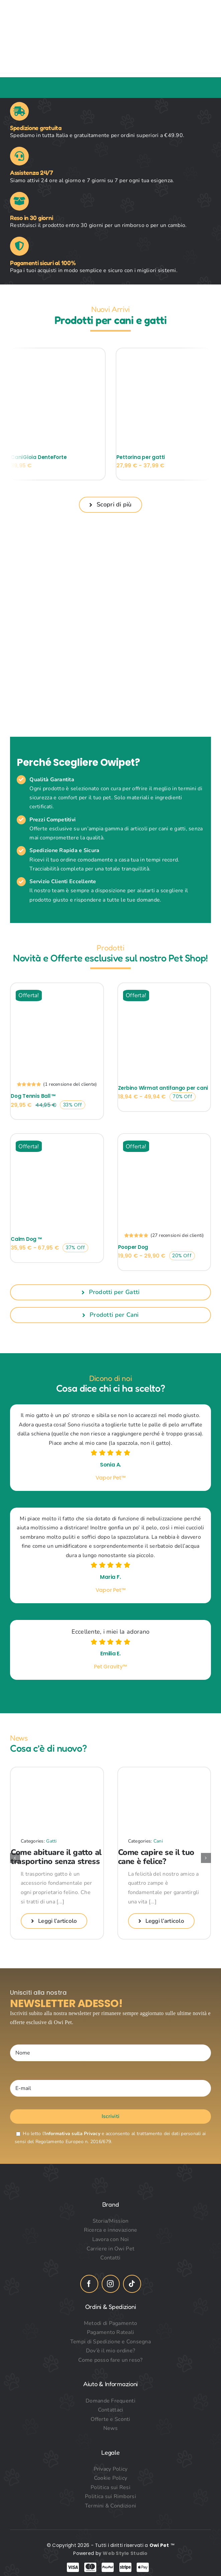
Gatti (51, 1841)
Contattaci (110, 2410)
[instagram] (111, 2284)
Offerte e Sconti (110, 2419)
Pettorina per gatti (140, 457)
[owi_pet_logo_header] (115, 13)
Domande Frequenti (110, 2401)
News (110, 2428)
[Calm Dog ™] (57, 1139)
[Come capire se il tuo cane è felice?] (164, 1771)
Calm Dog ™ (26, 1239)
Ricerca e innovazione (110, 2230)
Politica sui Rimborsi (110, 2496)
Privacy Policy (111, 2469)
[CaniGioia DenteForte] (58, 352)
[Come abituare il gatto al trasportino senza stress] (57, 1771)
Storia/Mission (111, 2221)
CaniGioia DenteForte (39, 457)
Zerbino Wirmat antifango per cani (163, 1087)
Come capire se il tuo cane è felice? (156, 1857)
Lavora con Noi (110, 2239)
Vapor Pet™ (111, 1478)
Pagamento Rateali (110, 2332)
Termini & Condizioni (110, 2505)
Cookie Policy (110, 2478)
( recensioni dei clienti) (177, 1235)
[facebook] (89, 2284)
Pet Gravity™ (110, 1666)
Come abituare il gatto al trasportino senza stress (56, 1857)
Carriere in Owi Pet (110, 2248)
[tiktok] (132, 2284)
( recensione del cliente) (70, 1084)
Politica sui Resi (110, 2487)
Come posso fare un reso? (110, 2360)
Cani (158, 1841)
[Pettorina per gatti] (163, 352)
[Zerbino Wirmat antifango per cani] (164, 988)
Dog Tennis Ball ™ (33, 1095)
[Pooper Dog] (164, 1139)
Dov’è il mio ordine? (110, 2350)
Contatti (110, 2257)
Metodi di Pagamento (110, 2323)
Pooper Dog (133, 1247)
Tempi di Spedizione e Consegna (110, 2341)
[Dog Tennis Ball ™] (57, 988)
